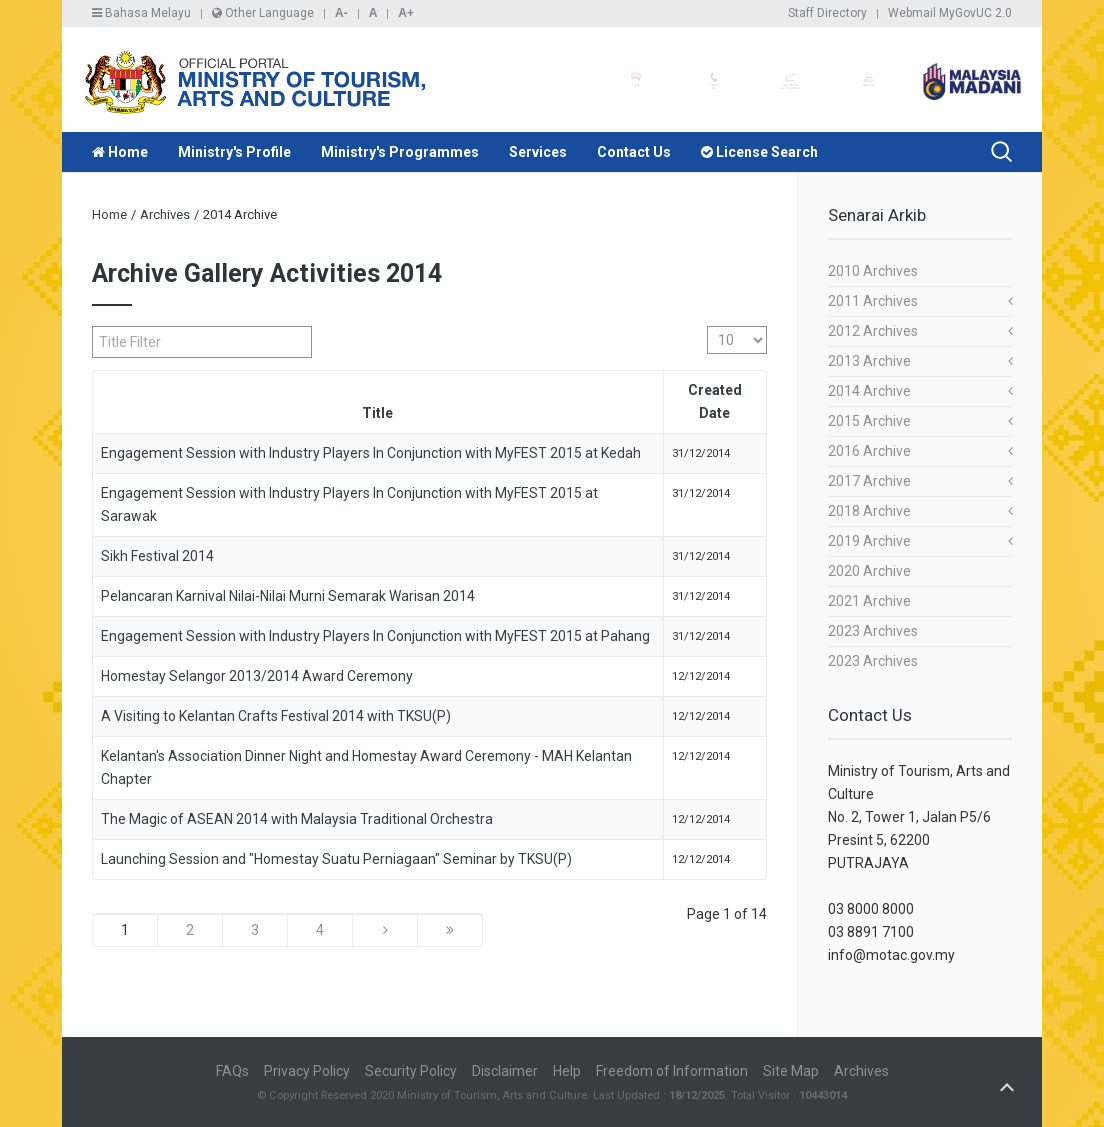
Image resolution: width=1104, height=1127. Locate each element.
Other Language (263, 13)
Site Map (791, 1071)
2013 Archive (869, 361)
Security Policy (411, 1071)
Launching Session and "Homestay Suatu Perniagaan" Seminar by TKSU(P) (336, 859)
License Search (759, 152)
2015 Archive (869, 421)
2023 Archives (873, 631)
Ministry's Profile (234, 152)
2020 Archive (869, 571)
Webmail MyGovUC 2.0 (950, 13)
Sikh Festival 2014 (157, 556)
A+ (406, 13)
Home (120, 152)
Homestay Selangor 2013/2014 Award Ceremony (257, 676)
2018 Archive (869, 511)
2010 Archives (873, 271)
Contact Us (634, 152)
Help (567, 1071)
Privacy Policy (307, 1071)
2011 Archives (873, 301)
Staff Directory (827, 13)
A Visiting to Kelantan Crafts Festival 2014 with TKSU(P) (276, 716)
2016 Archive (869, 451)
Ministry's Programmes (400, 152)
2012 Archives (873, 331)
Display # (707, 326)
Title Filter (92, 326)
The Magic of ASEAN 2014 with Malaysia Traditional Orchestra (297, 819)
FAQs (232, 1071)
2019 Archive (869, 541)
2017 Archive (869, 481)
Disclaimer (505, 1071)
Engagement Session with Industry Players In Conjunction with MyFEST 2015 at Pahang (375, 636)
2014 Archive (869, 391)
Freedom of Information (672, 1071)
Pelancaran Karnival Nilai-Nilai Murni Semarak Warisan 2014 (288, 596)
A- (341, 13)
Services (538, 152)
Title (377, 413)
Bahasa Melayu (141, 13)
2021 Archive (869, 601)
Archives (165, 214)
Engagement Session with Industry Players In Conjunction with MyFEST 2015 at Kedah (371, 453)
